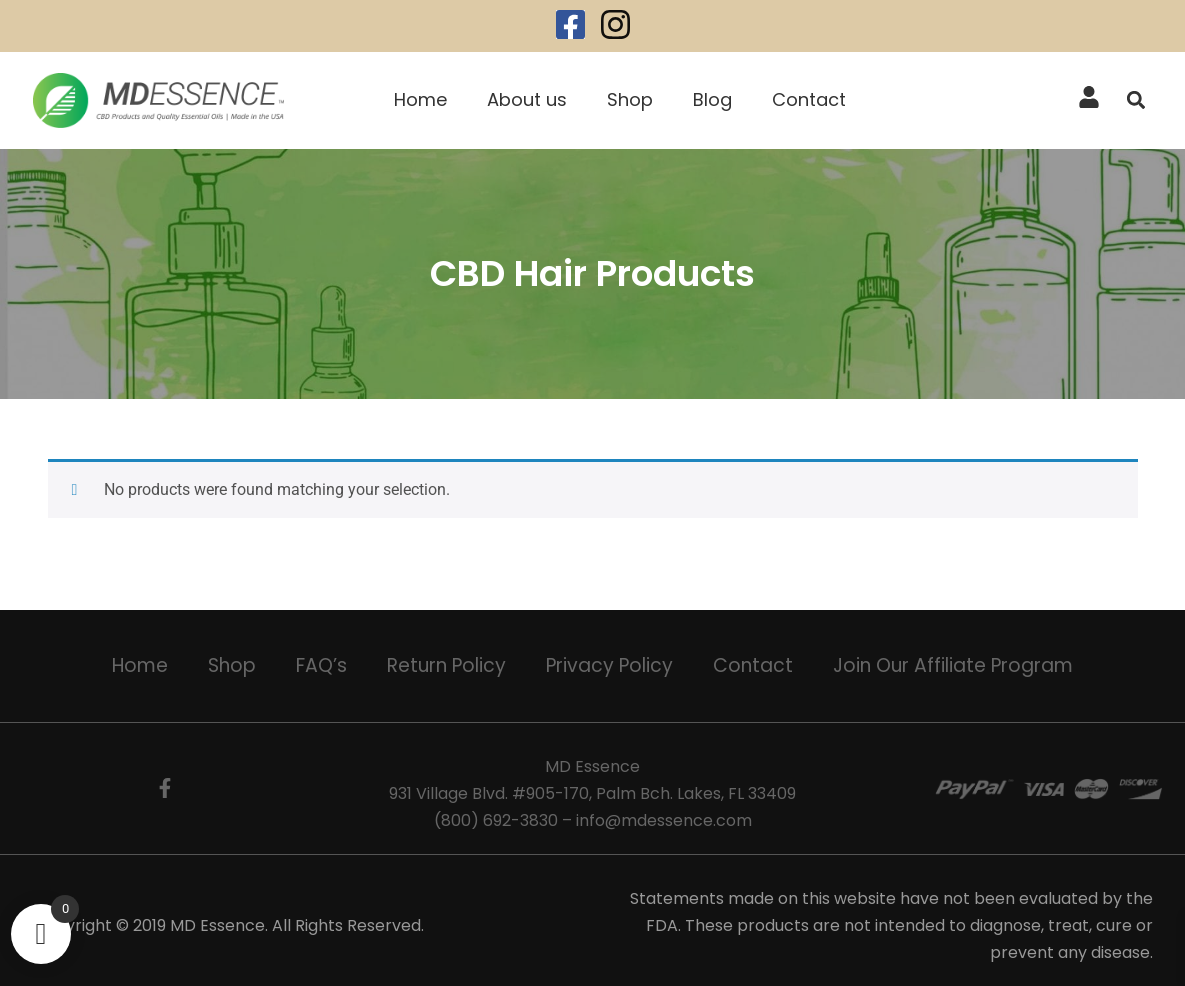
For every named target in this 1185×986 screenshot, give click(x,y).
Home (420, 99)
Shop (630, 99)
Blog (712, 99)
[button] (1136, 100)
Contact (809, 99)
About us (527, 99)
